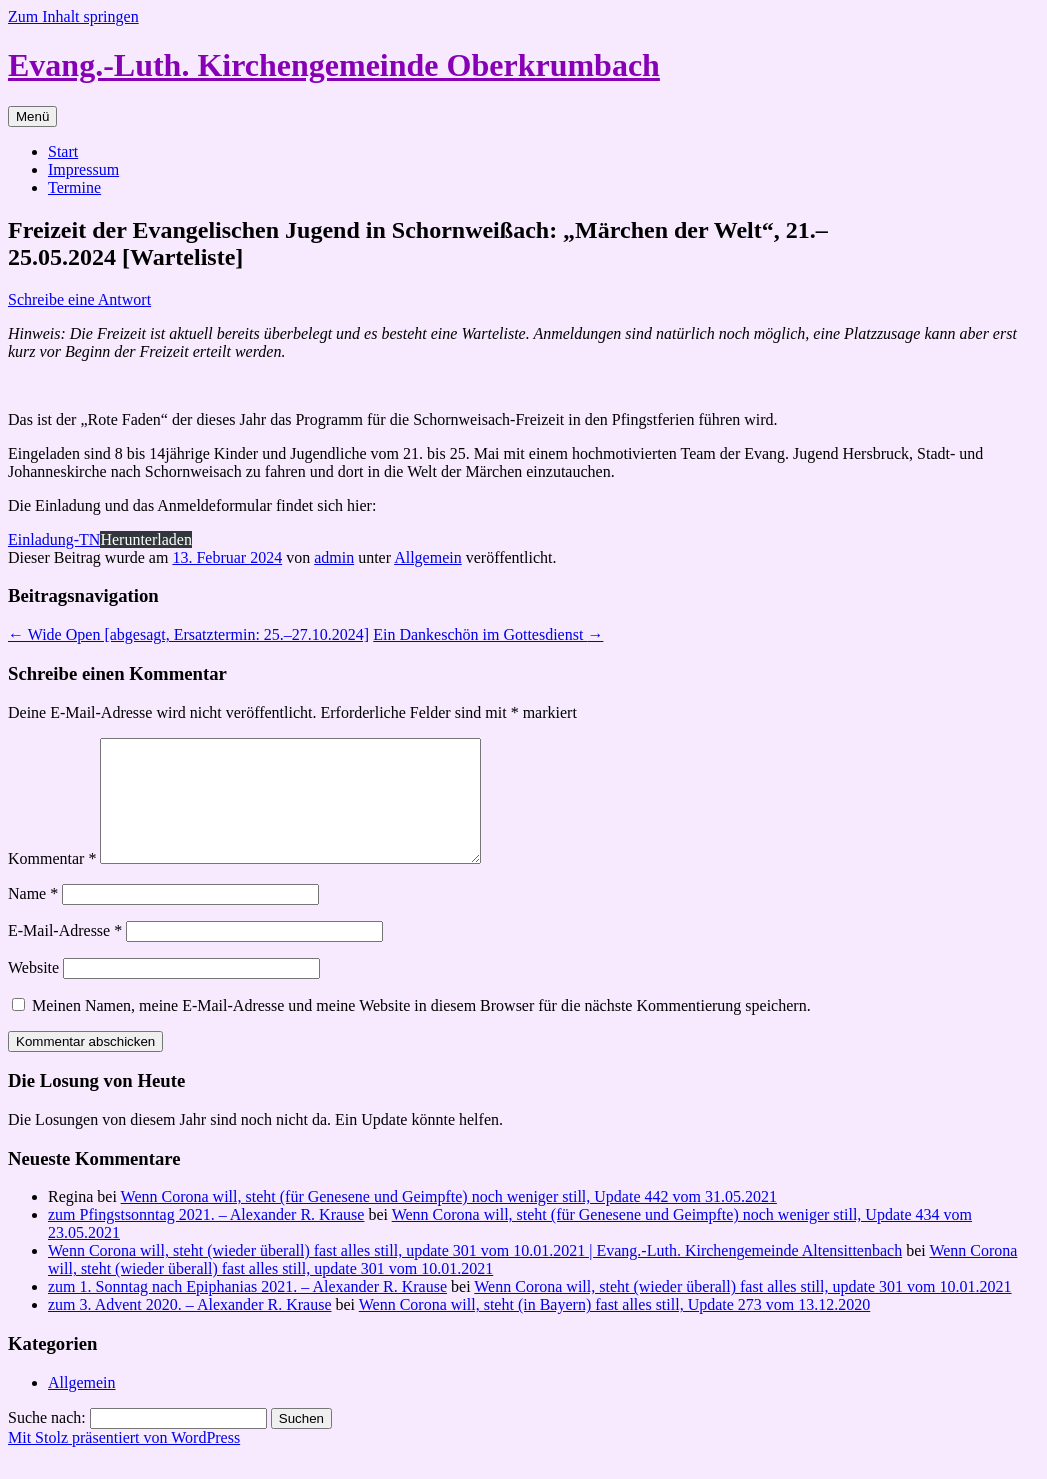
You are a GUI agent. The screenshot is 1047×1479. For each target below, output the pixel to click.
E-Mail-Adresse (65, 954)
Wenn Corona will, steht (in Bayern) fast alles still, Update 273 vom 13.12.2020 (615, 1328)
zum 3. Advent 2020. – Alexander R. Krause (190, 1328)
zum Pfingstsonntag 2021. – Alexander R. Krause (206, 1238)
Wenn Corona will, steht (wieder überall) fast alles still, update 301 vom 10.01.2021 (742, 1310)
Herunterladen (146, 539)
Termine (74, 187)
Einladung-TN (54, 539)
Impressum (83, 169)
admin (334, 557)
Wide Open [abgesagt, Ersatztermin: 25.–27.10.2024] (188, 634)
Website (33, 991)
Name (33, 917)
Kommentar (52, 882)
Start (63, 151)
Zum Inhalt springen (73, 16)
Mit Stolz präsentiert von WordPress (124, 1461)
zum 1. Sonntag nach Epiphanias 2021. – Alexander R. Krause (247, 1310)
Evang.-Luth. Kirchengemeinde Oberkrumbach (334, 65)
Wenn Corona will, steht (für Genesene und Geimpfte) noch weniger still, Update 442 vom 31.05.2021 (449, 1220)
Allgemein (428, 557)
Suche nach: (47, 1441)
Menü (32, 116)
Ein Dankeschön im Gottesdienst (488, 634)
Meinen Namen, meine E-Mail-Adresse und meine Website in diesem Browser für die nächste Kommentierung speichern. (421, 1029)
